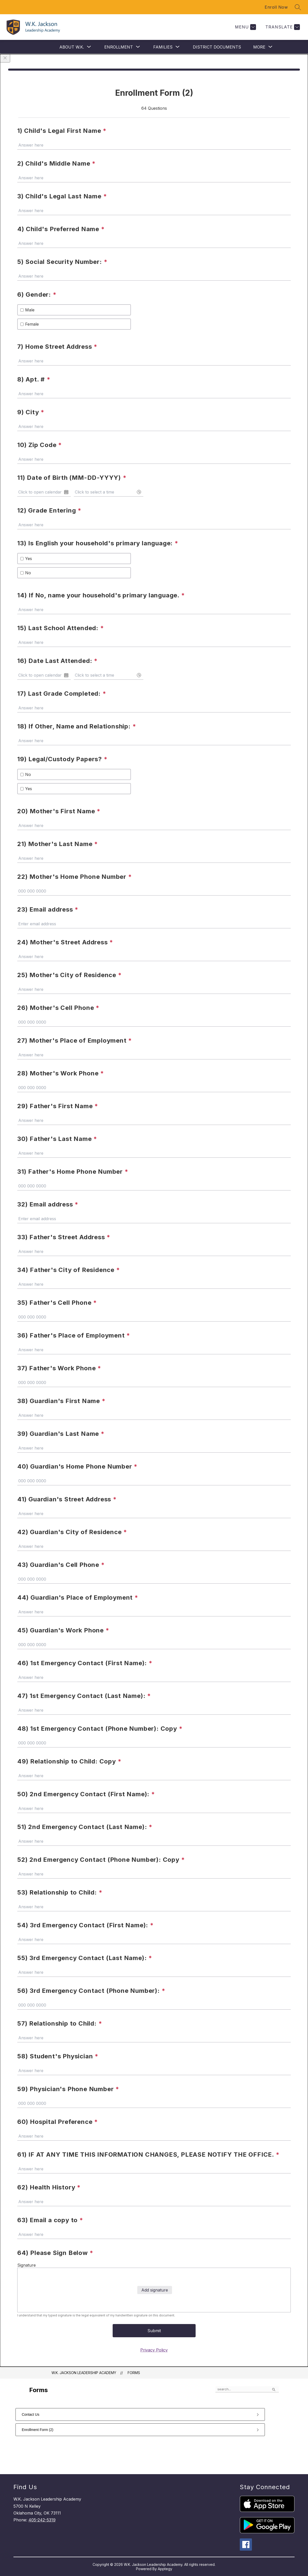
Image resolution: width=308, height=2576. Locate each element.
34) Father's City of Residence (68, 1270)
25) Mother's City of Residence (69, 975)
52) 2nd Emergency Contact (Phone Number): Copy (101, 1859)
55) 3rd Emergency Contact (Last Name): (84, 1958)
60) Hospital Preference (57, 2121)
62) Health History (49, 2187)
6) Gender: (37, 294)
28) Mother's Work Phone (60, 1073)
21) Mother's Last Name (57, 844)
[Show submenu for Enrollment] (118, 47)
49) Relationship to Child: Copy (69, 1761)
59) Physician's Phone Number (68, 2089)
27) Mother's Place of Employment (74, 1040)
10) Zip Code (39, 445)
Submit (154, 2330)
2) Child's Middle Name (56, 163)
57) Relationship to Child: (59, 2023)
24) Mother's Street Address (65, 942)
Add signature (154, 2290)
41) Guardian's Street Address (67, 1499)
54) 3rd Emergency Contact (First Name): (85, 1925)
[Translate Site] (282, 27)
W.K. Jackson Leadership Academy (84, 2373)
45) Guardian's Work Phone (63, 1630)
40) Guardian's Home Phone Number (77, 1466)
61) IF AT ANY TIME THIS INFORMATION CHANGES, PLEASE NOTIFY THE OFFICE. (148, 2154)
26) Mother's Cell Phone (58, 1007)
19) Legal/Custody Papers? (62, 759)
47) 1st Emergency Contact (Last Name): (84, 1695)
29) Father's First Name (57, 1106)
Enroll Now (276, 7)
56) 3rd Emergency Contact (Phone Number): (91, 1990)
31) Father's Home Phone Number (72, 1171)
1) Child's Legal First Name (62, 130)
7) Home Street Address (57, 346)
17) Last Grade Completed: (61, 693)
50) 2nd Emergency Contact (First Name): (86, 1794)
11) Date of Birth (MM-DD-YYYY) (72, 477)
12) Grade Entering (49, 510)
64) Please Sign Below (55, 2252)
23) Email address (47, 909)
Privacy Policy (154, 2349)
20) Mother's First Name (58, 811)
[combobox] (108, 492)
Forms (134, 2373)
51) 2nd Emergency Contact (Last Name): (84, 1827)
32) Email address (47, 1204)
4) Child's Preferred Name (61, 229)
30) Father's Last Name (57, 1138)
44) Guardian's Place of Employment (77, 1597)
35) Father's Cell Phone (57, 1302)
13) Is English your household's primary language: (97, 543)
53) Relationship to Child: (59, 1892)
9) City (30, 412)
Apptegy (165, 2569)
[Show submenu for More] (259, 47)
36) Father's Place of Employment (73, 1335)
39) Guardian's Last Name (61, 1433)
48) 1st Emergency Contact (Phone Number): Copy (99, 1728)
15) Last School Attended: (60, 628)
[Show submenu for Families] (163, 47)
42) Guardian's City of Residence (72, 1532)
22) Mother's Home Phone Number (74, 876)
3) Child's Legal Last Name (62, 196)
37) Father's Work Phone (59, 1368)
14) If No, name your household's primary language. (101, 595)
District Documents (217, 47)
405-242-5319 (42, 2519)
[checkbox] (22, 310)
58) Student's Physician (57, 2056)
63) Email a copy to (50, 2220)
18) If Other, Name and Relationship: (76, 726)
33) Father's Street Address (63, 1237)
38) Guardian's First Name (61, 1401)
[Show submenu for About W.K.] (71, 47)
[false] (247, 2389)
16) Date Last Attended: (57, 660)
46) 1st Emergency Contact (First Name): (84, 1663)
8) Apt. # (33, 379)
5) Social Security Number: (62, 261)
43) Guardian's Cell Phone (61, 1564)
